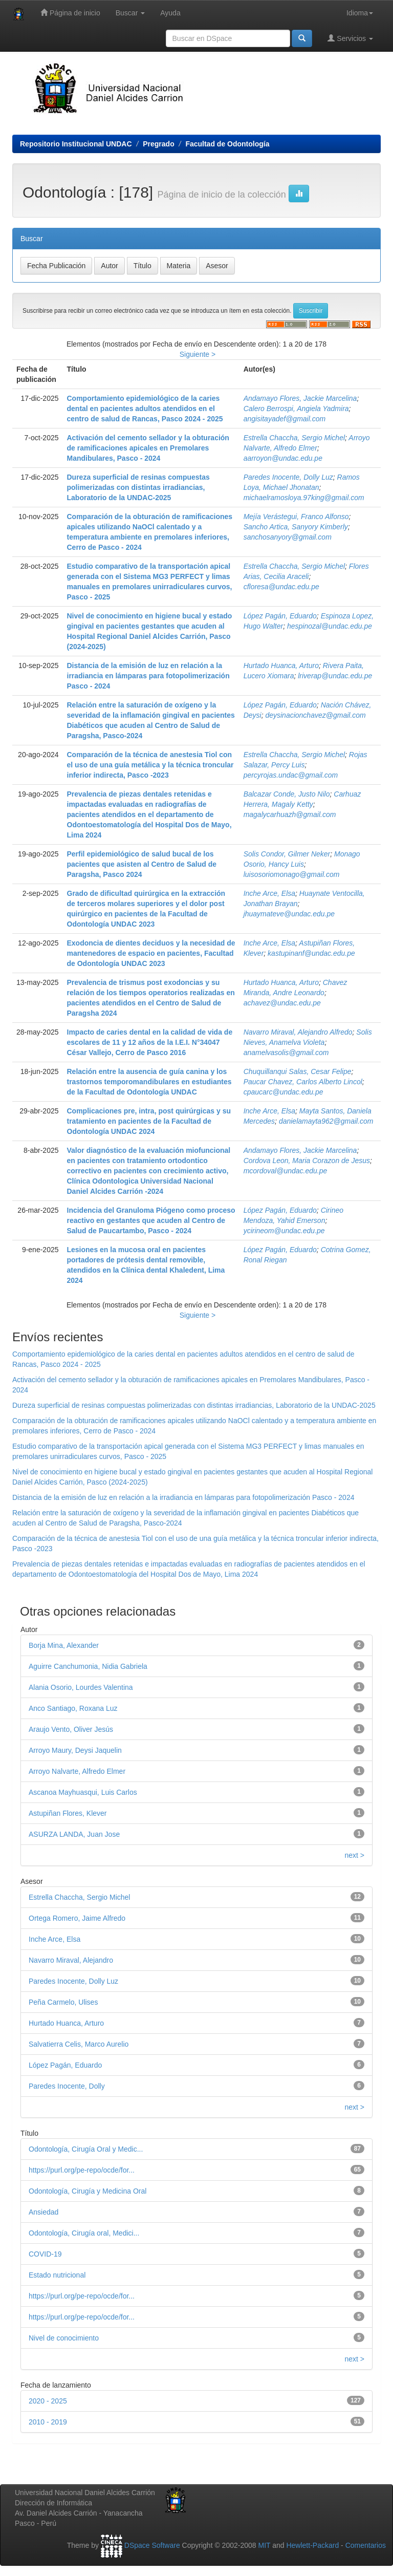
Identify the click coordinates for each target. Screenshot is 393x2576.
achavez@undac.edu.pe (282, 1003)
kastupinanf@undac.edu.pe (311, 953)
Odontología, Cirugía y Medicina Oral (87, 2191)
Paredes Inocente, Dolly (67, 2086)
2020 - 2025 (48, 2401)
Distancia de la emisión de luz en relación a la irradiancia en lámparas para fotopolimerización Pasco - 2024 (148, 675)
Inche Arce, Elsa (269, 893)
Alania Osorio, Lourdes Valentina (81, 1687)
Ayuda (170, 13)
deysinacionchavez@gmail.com (315, 715)
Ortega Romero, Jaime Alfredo (77, 1918)
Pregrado (158, 144)
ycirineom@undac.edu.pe (284, 1231)
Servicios (350, 38)
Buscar (130, 13)
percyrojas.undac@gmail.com (291, 775)
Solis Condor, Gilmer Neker (287, 854)
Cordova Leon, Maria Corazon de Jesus (307, 1160)
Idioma (359, 13)
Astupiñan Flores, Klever (68, 1813)
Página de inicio (70, 12)
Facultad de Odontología (227, 144)
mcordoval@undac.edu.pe (286, 1171)
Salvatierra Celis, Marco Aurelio (78, 2044)
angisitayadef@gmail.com (285, 419)
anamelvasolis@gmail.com (286, 1052)
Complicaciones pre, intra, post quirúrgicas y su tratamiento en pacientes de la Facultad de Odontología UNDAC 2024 (149, 1121)
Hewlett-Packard (312, 2545)
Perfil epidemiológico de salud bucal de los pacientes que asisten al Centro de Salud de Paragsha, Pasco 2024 (142, 864)
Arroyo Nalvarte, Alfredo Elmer (77, 1771)
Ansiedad (43, 2212)
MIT (264, 2545)
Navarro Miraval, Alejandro (71, 1960)
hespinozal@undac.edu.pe (329, 626)
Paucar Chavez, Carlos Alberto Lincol (303, 1082)
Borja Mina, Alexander (64, 1645)
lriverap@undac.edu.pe (335, 676)
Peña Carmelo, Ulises (63, 2002)
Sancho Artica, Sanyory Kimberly (296, 527)
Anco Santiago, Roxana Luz (73, 1708)
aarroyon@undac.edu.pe (283, 458)
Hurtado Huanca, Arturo (281, 665)
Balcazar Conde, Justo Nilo (287, 794)
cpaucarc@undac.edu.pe (283, 1092)
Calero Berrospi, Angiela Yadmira (296, 408)
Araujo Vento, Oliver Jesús (71, 1729)
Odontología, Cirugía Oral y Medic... (86, 2149)
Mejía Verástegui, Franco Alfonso (296, 516)
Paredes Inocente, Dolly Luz (288, 477)
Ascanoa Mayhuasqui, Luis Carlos (83, 1792)
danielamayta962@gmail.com (326, 1121)
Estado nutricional (57, 2275)
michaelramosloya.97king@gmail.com (304, 497)
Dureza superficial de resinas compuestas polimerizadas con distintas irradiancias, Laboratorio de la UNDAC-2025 (138, 487)
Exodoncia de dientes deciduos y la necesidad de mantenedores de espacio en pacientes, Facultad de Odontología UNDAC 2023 (151, 953)
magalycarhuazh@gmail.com (290, 814)
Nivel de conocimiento (64, 2338)
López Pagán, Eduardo (280, 616)
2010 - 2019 (48, 2422)
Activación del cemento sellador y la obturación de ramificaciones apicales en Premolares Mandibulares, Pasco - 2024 (148, 448)
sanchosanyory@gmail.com (288, 537)
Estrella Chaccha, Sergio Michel (294, 438)
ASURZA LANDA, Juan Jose (74, 1834)
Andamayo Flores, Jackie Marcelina (300, 398)
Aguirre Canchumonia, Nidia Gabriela (88, 1666)
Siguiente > (197, 354)
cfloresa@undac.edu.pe (281, 587)
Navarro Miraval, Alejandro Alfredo (298, 1032)
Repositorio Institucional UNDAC (76, 144)
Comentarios (365, 2545)
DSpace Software (152, 2545)
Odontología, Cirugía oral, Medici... (84, 2233)
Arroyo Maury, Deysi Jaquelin (75, 1750)
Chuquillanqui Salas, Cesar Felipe (298, 1071)
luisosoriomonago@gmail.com (292, 874)
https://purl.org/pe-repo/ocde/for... (82, 2170)
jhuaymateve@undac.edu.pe (289, 914)
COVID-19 (45, 2254)
